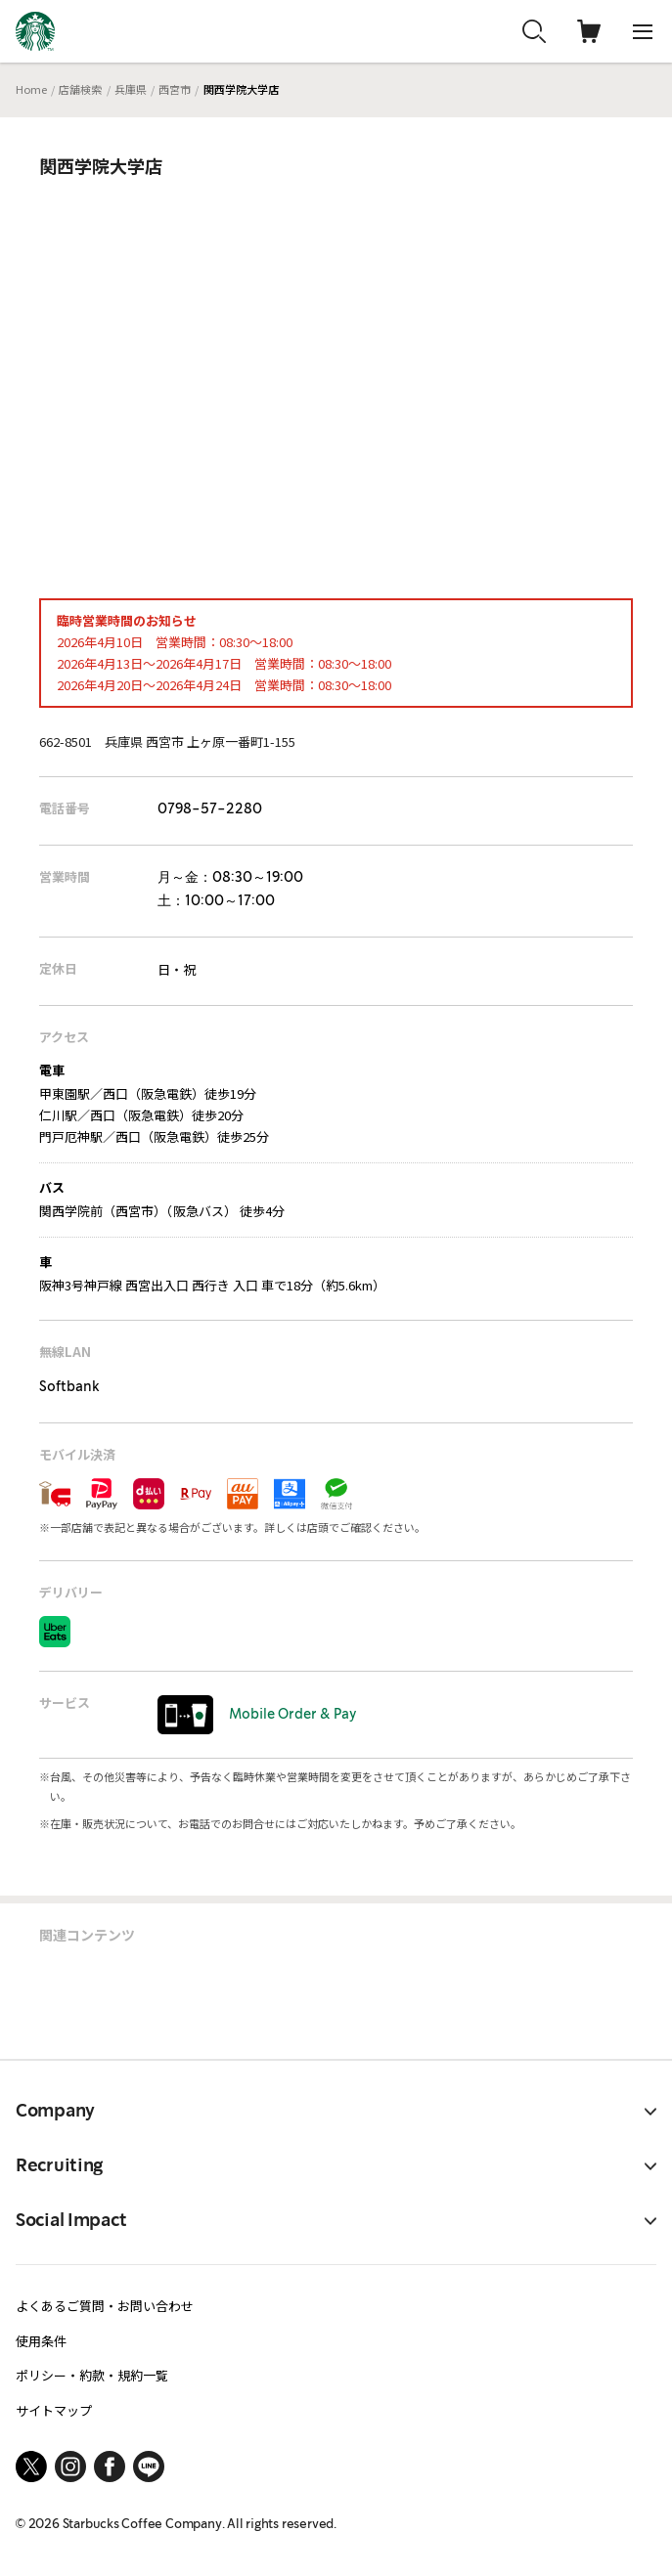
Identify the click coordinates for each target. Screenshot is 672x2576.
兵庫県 (130, 89)
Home (31, 89)
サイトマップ (54, 2410)
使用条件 (41, 2341)
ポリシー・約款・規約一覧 (92, 2375)
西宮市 (174, 89)
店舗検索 (80, 89)
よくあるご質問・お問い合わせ (105, 2305)
